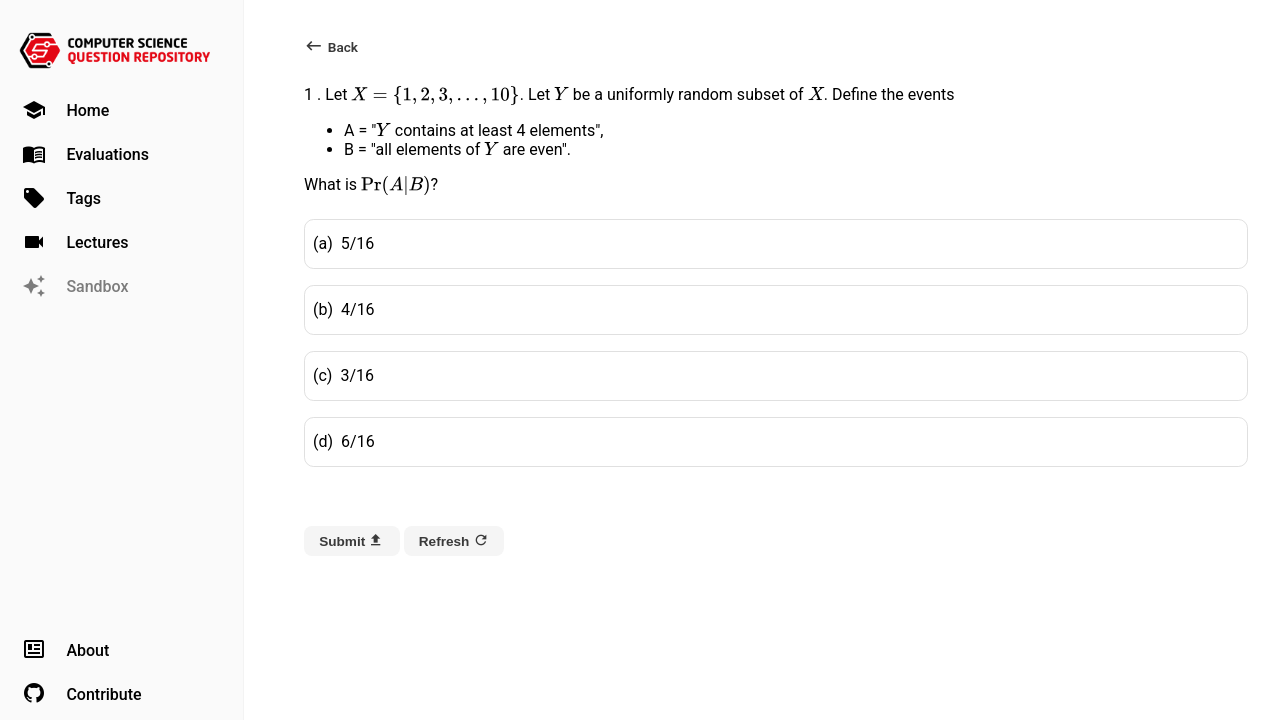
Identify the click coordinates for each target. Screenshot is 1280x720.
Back (331, 46)
